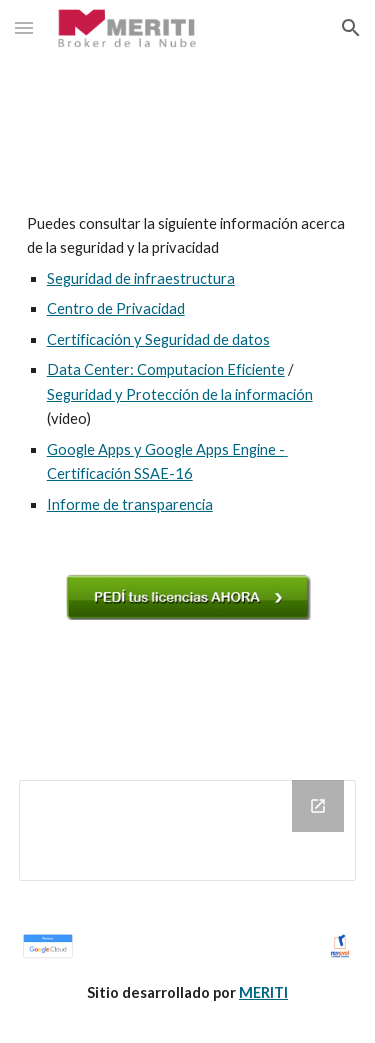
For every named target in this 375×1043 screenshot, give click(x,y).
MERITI (263, 992)
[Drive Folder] (188, 830)
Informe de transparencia (130, 504)
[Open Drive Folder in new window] (318, 806)
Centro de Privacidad (116, 308)
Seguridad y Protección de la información (180, 394)
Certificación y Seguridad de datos (158, 339)
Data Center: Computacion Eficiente (166, 369)
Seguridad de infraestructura (141, 278)
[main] (188, 364)
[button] (24, 27)
